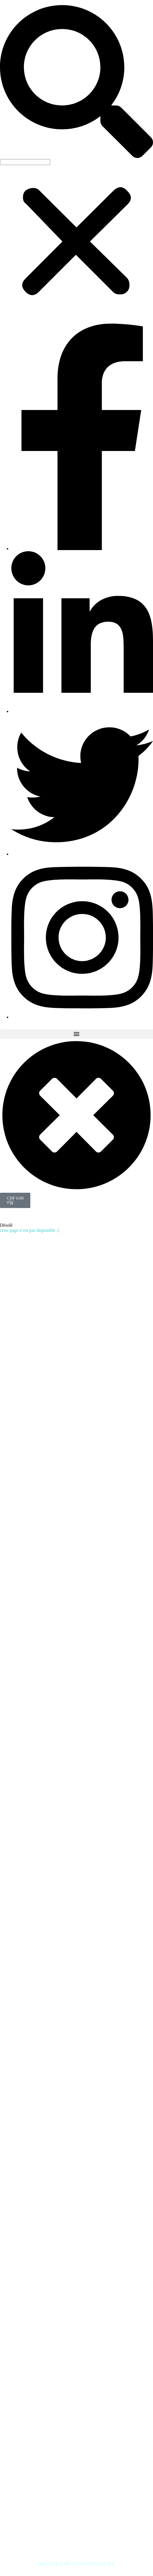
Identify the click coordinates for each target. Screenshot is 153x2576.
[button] (76, 82)
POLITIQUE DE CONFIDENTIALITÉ (76, 2563)
